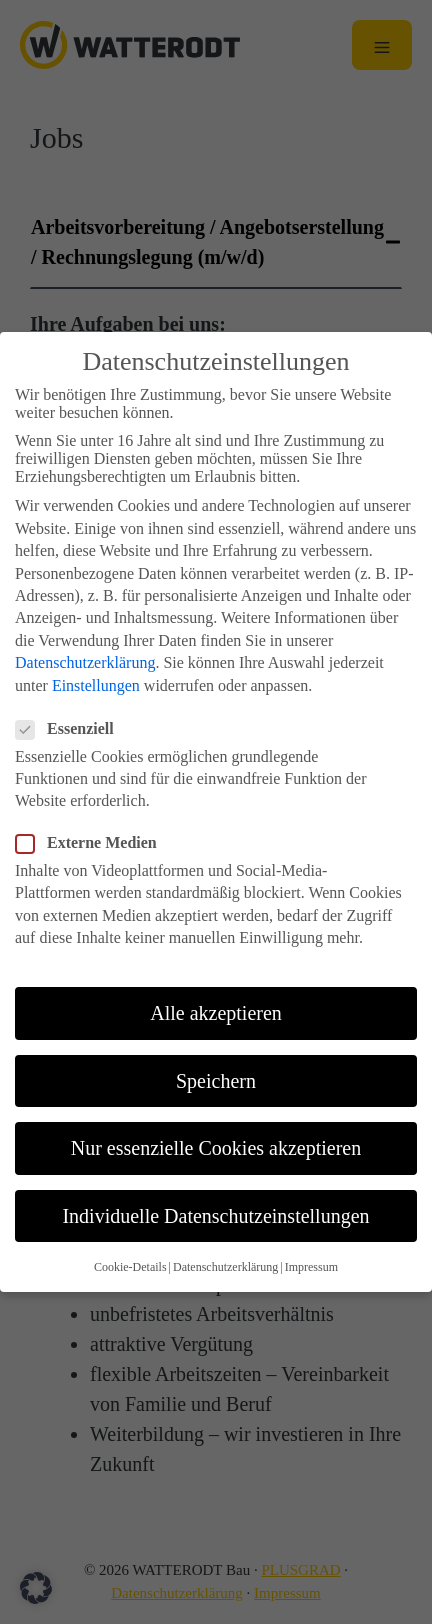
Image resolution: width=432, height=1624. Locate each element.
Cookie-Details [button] (130, 1239)
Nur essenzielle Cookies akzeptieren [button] (216, 1121)
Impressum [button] (311, 1239)
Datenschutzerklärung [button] (225, 1239)
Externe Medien (92, 815)
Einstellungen (96, 657)
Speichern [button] (216, 1053)
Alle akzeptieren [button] (216, 985)
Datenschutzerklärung (85, 634)
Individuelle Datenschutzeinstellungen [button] (215, 1188)
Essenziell (71, 701)
